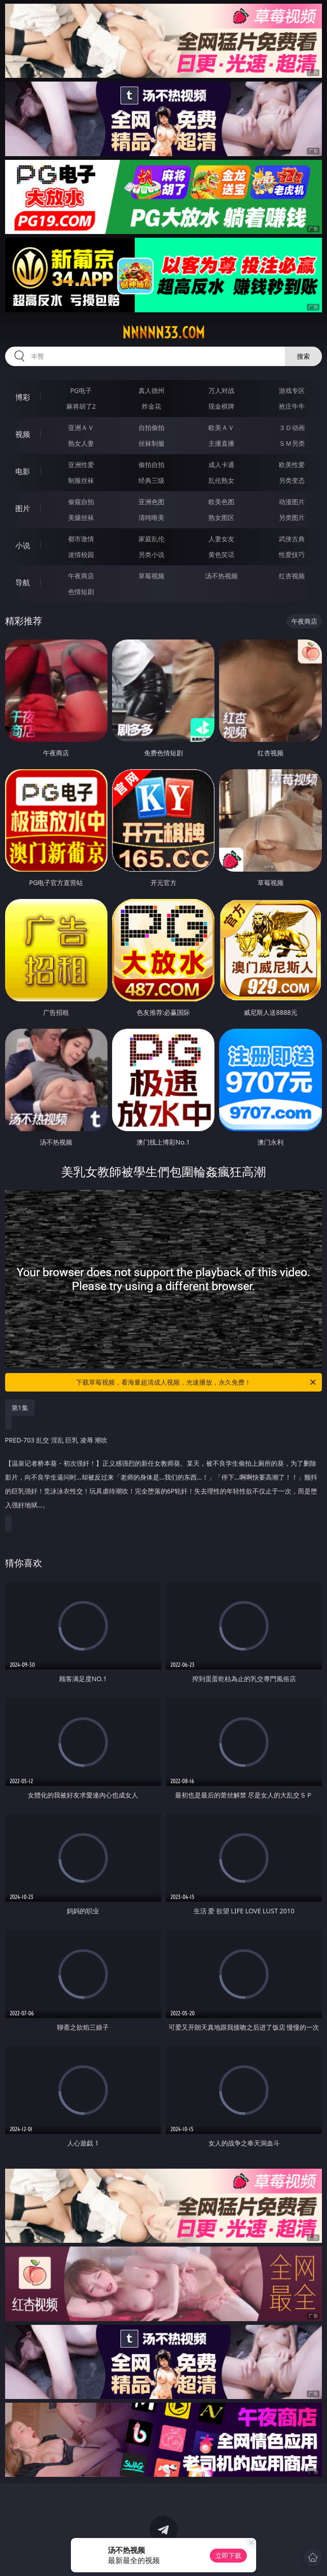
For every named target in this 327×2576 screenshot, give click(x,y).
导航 (22, 582)
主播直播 (221, 443)
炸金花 (151, 406)
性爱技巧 (292, 554)
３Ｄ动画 (292, 427)
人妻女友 (221, 538)
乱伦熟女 (221, 480)
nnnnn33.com (163, 332)
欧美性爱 (292, 464)
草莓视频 (151, 575)
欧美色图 (221, 501)
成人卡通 (221, 464)
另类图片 (292, 517)
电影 (22, 471)
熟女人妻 (81, 443)
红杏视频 (292, 575)
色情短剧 (81, 591)
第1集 (20, 1407)
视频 (22, 434)
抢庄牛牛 (292, 406)
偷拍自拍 (151, 464)
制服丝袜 (81, 480)
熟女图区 (221, 517)
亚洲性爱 (81, 464)
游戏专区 (292, 390)
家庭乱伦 (151, 538)
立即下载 (228, 2555)
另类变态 (292, 480)
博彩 (22, 397)
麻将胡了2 (81, 406)
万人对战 (221, 390)
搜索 (303, 356)
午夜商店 (81, 575)
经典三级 (151, 480)
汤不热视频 (221, 575)
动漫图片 (292, 501)
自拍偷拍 (151, 427)
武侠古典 (292, 538)
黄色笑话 (221, 554)
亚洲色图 (151, 501)
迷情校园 (81, 554)
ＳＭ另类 (292, 443)
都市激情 (81, 538)
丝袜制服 (151, 443)
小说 (22, 545)
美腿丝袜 (81, 517)
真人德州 (151, 390)
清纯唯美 (151, 517)
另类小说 (151, 554)
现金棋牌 (221, 406)
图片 (22, 508)
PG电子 (81, 390)
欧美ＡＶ (221, 427)
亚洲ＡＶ (81, 427)
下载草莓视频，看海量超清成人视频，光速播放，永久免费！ (196, 1382)
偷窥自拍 (81, 501)
